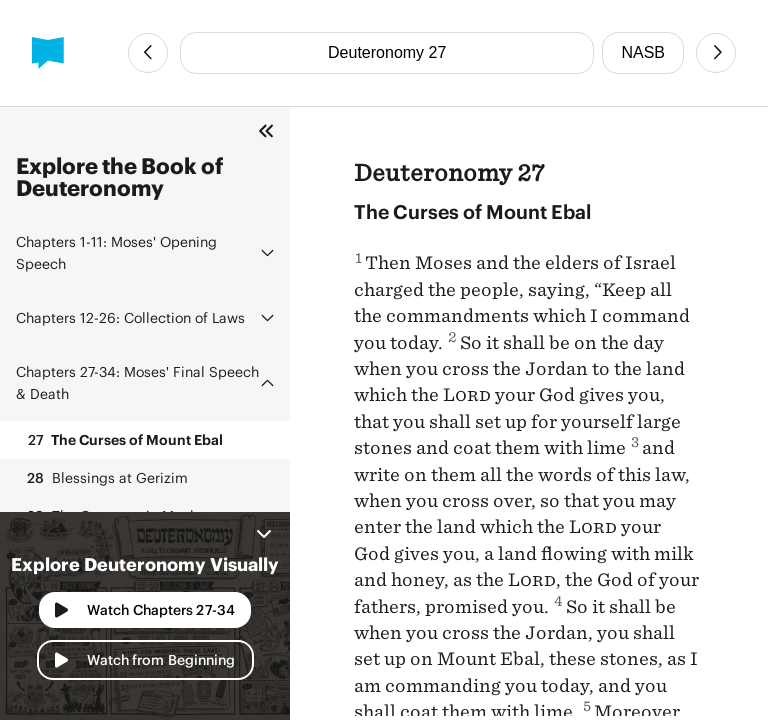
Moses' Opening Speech (116, 252)
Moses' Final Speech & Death (137, 382)
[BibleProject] (48, 53)
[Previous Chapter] (148, 53)
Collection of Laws (130, 317)
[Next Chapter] (716, 53)
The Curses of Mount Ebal (123, 440)
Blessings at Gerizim (106, 478)
